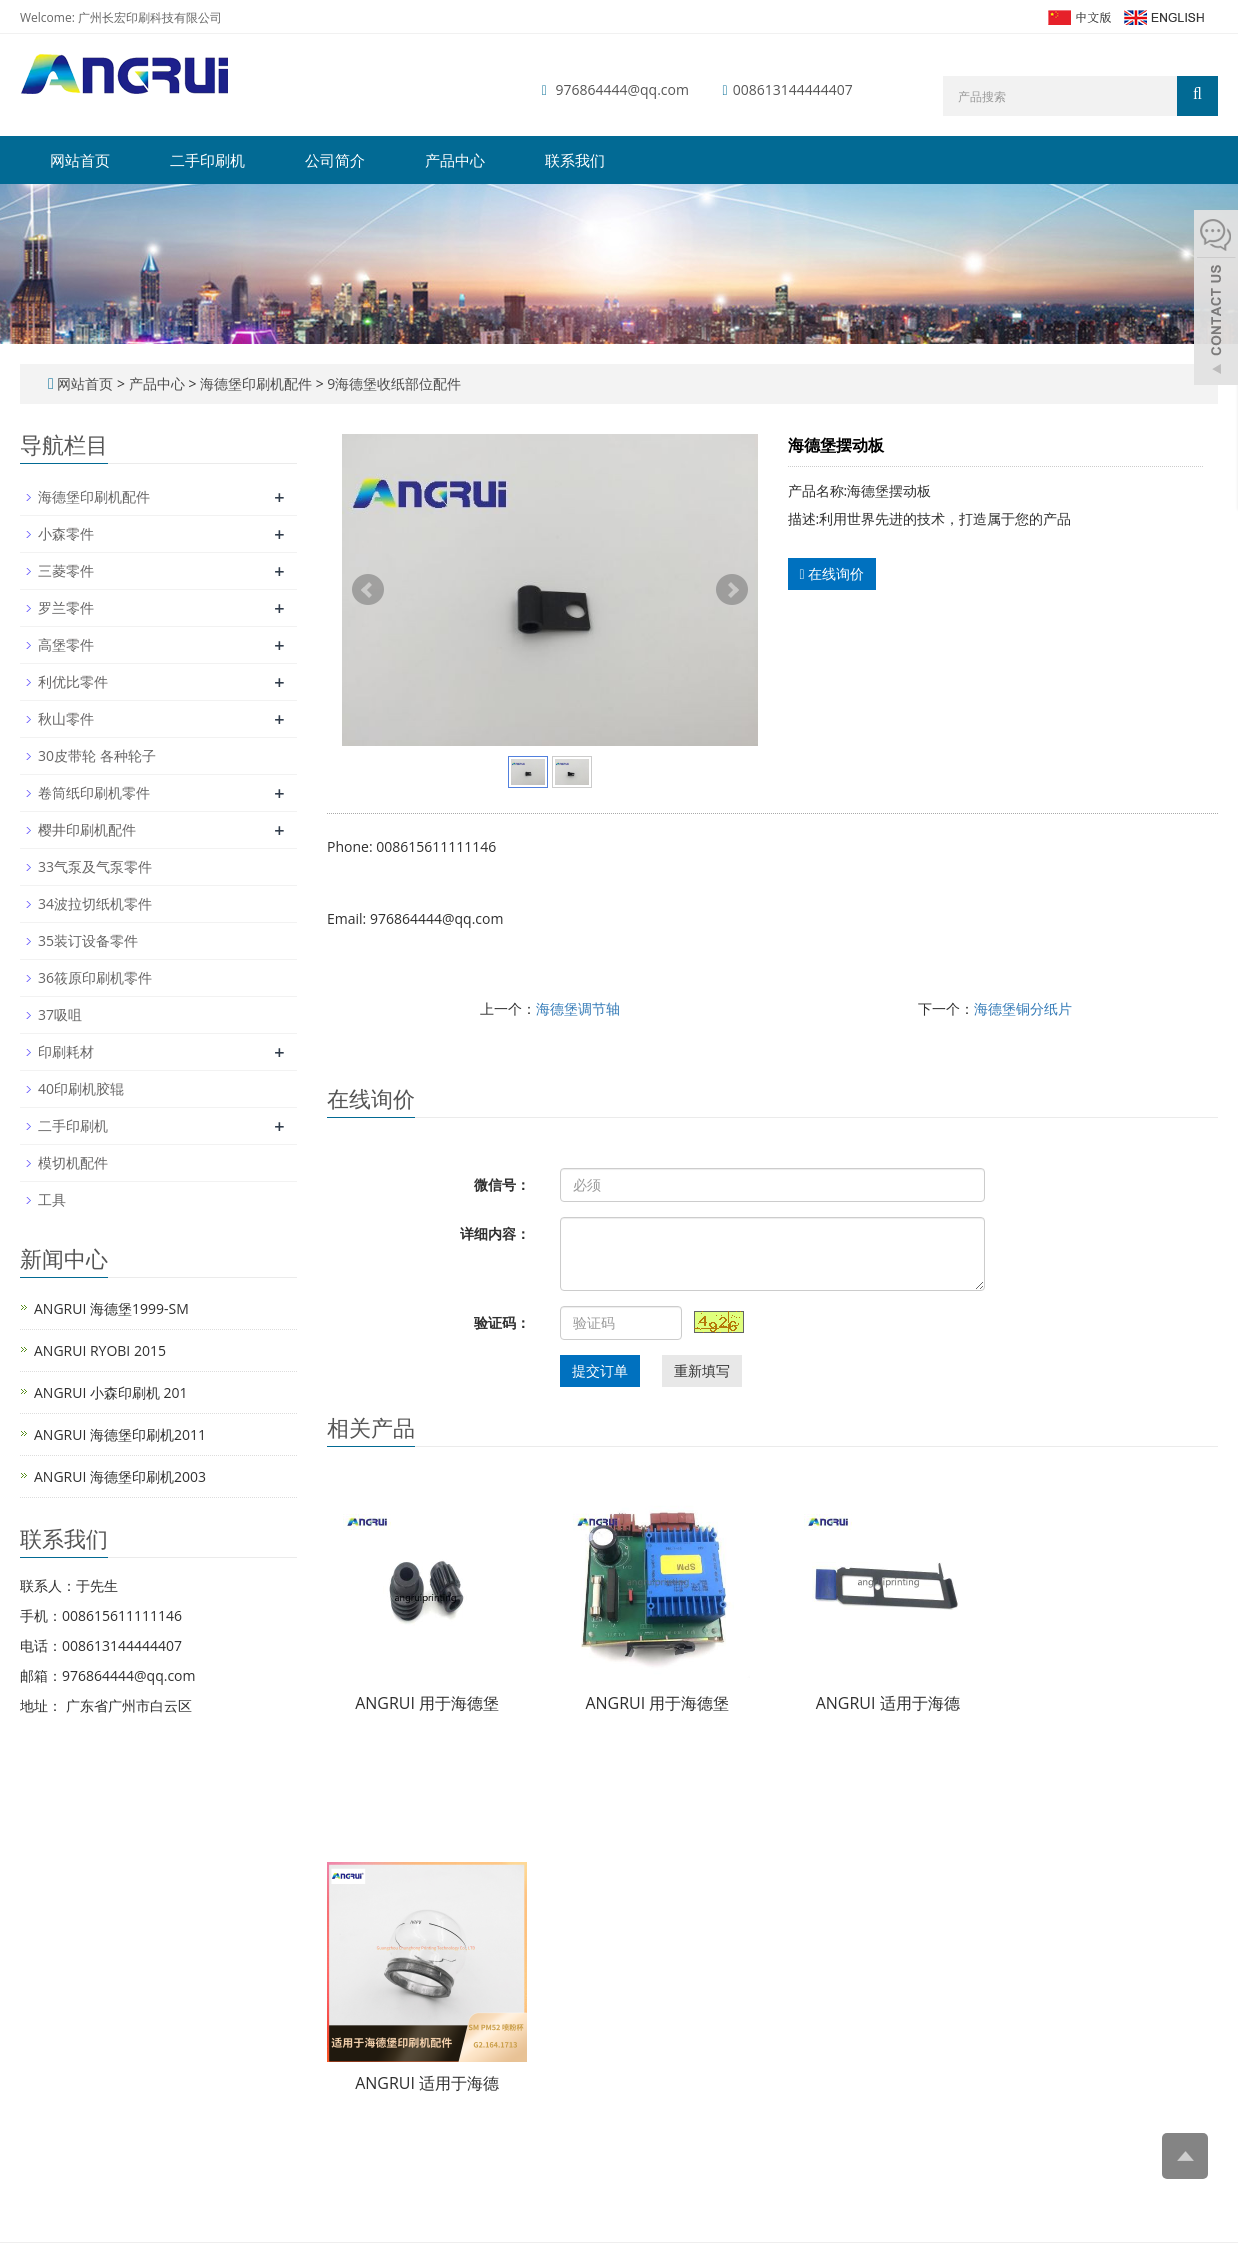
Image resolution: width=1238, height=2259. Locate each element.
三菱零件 (66, 570)
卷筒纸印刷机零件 (94, 792)
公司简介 (335, 160)
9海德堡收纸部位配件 (393, 383)
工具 (52, 1199)
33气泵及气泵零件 (95, 866)
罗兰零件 (66, 607)
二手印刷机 (207, 160)
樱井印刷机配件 (87, 829)
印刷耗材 (66, 1051)
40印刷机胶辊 (81, 1088)
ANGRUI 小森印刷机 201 (111, 1392)
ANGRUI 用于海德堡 (427, 1703)
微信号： (502, 1184)
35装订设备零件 (88, 940)
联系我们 (575, 160)
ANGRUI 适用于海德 (888, 1703)
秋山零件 (66, 718)
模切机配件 (73, 1162)
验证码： (502, 1322)
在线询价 (832, 573)
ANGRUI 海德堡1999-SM (111, 1308)
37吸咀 (60, 1014)
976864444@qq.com (622, 89)
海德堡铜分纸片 (1023, 1008)
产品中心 (455, 160)
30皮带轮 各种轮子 (97, 755)
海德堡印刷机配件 (255, 383)
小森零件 (66, 533)
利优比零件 (73, 681)
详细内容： (495, 1233)
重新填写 (702, 1370)
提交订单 (600, 1370)
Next (732, 590)
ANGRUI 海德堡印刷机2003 (120, 1476)
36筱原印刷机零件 (95, 977)
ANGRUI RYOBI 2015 (100, 1350)
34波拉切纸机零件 (95, 903)
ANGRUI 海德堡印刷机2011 (120, 1434)
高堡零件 (66, 644)
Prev (368, 590)
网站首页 (80, 160)
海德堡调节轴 (578, 1008)
